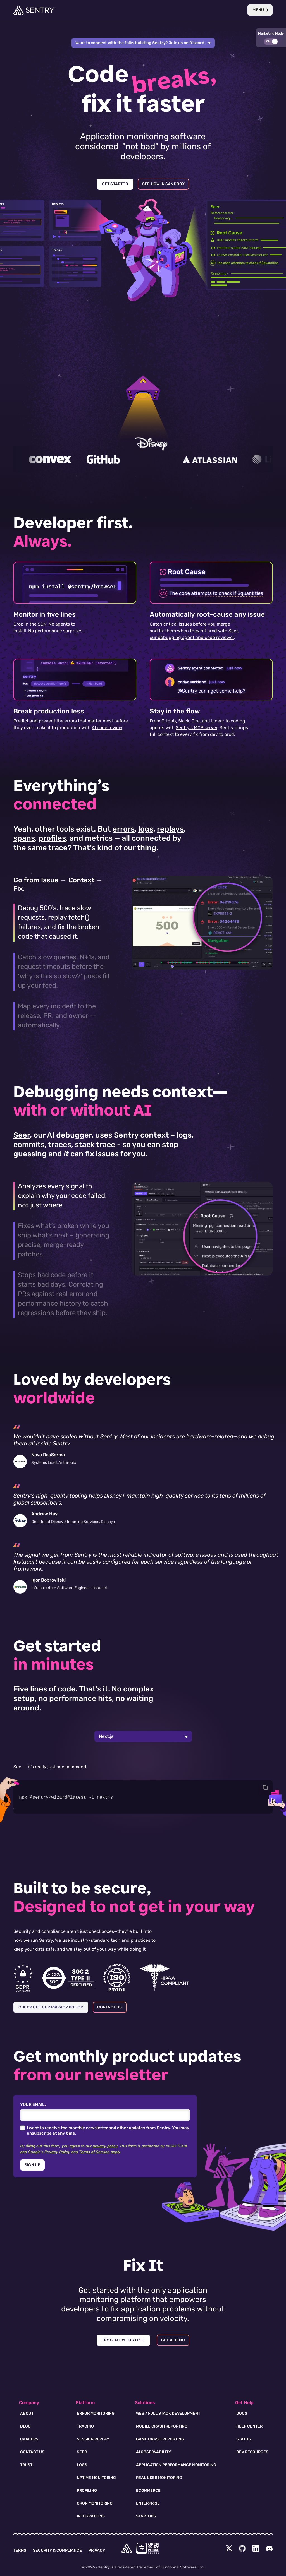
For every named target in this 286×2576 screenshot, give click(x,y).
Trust (26, 2464)
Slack (183, 721)
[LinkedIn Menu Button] (255, 2548)
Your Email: (33, 2104)
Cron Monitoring (95, 2503)
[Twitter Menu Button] (229, 2548)
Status (243, 2439)
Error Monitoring (96, 2413)
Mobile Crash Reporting (161, 2426)
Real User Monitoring (159, 2477)
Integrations (91, 2516)
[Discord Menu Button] (269, 2548)
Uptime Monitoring (96, 2477)
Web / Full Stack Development (168, 2413)
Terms (19, 2550)
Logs (82, 2464)
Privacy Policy (57, 2152)
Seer (21, 1135)
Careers (29, 2439)
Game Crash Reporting (160, 2439)
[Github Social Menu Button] (242, 2548)
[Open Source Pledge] (147, 2548)
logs (145, 829)
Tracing (85, 2426)
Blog (25, 2426)
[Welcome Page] (33, 10)
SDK (42, 624)
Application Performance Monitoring (176, 2464)
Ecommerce (148, 2490)
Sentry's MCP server (196, 727)
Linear (217, 721)
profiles (52, 838)
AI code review (107, 727)
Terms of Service (94, 2152)
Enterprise (148, 2503)
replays (170, 829)
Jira (196, 721)
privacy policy (105, 2146)
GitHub (168, 721)
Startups (146, 2516)
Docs (241, 2413)
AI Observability (153, 2452)
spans (24, 838)
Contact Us (32, 2452)
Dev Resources (252, 2452)
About (27, 2413)
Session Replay (93, 2439)
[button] (271, 37)
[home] (126, 2548)
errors (124, 829)
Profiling (87, 2490)
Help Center (249, 2426)
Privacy (97, 2550)
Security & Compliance (57, 2550)
